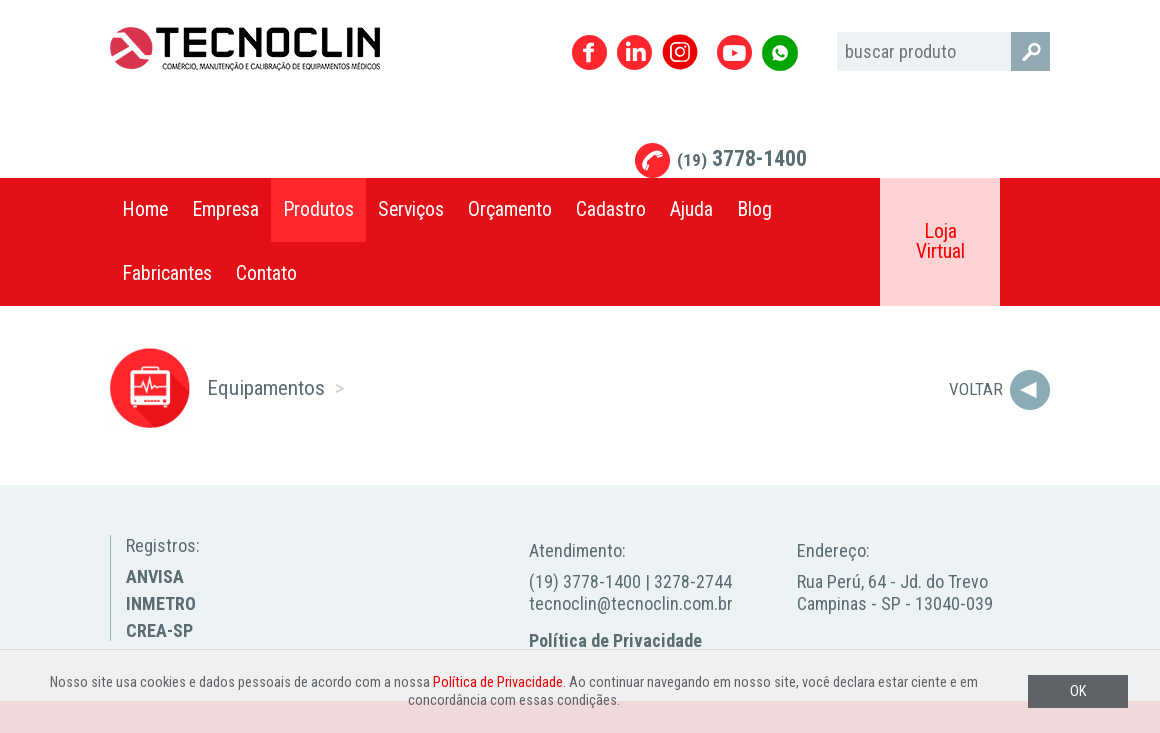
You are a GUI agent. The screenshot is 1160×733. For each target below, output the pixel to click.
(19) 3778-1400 (585, 581)
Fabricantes (167, 273)
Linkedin (634, 52)
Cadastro (611, 209)
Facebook (589, 52)
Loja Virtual (940, 241)
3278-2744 (693, 581)
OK (1078, 691)
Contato (266, 273)
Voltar (976, 389)
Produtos (318, 209)
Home (145, 209)
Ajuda (691, 209)
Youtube (734, 52)
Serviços (411, 209)
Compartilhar (1025, 210)
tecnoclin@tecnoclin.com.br (631, 603)
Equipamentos (266, 387)
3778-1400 (742, 158)
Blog (754, 209)
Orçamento (510, 209)
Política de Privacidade (615, 640)
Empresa (225, 209)
